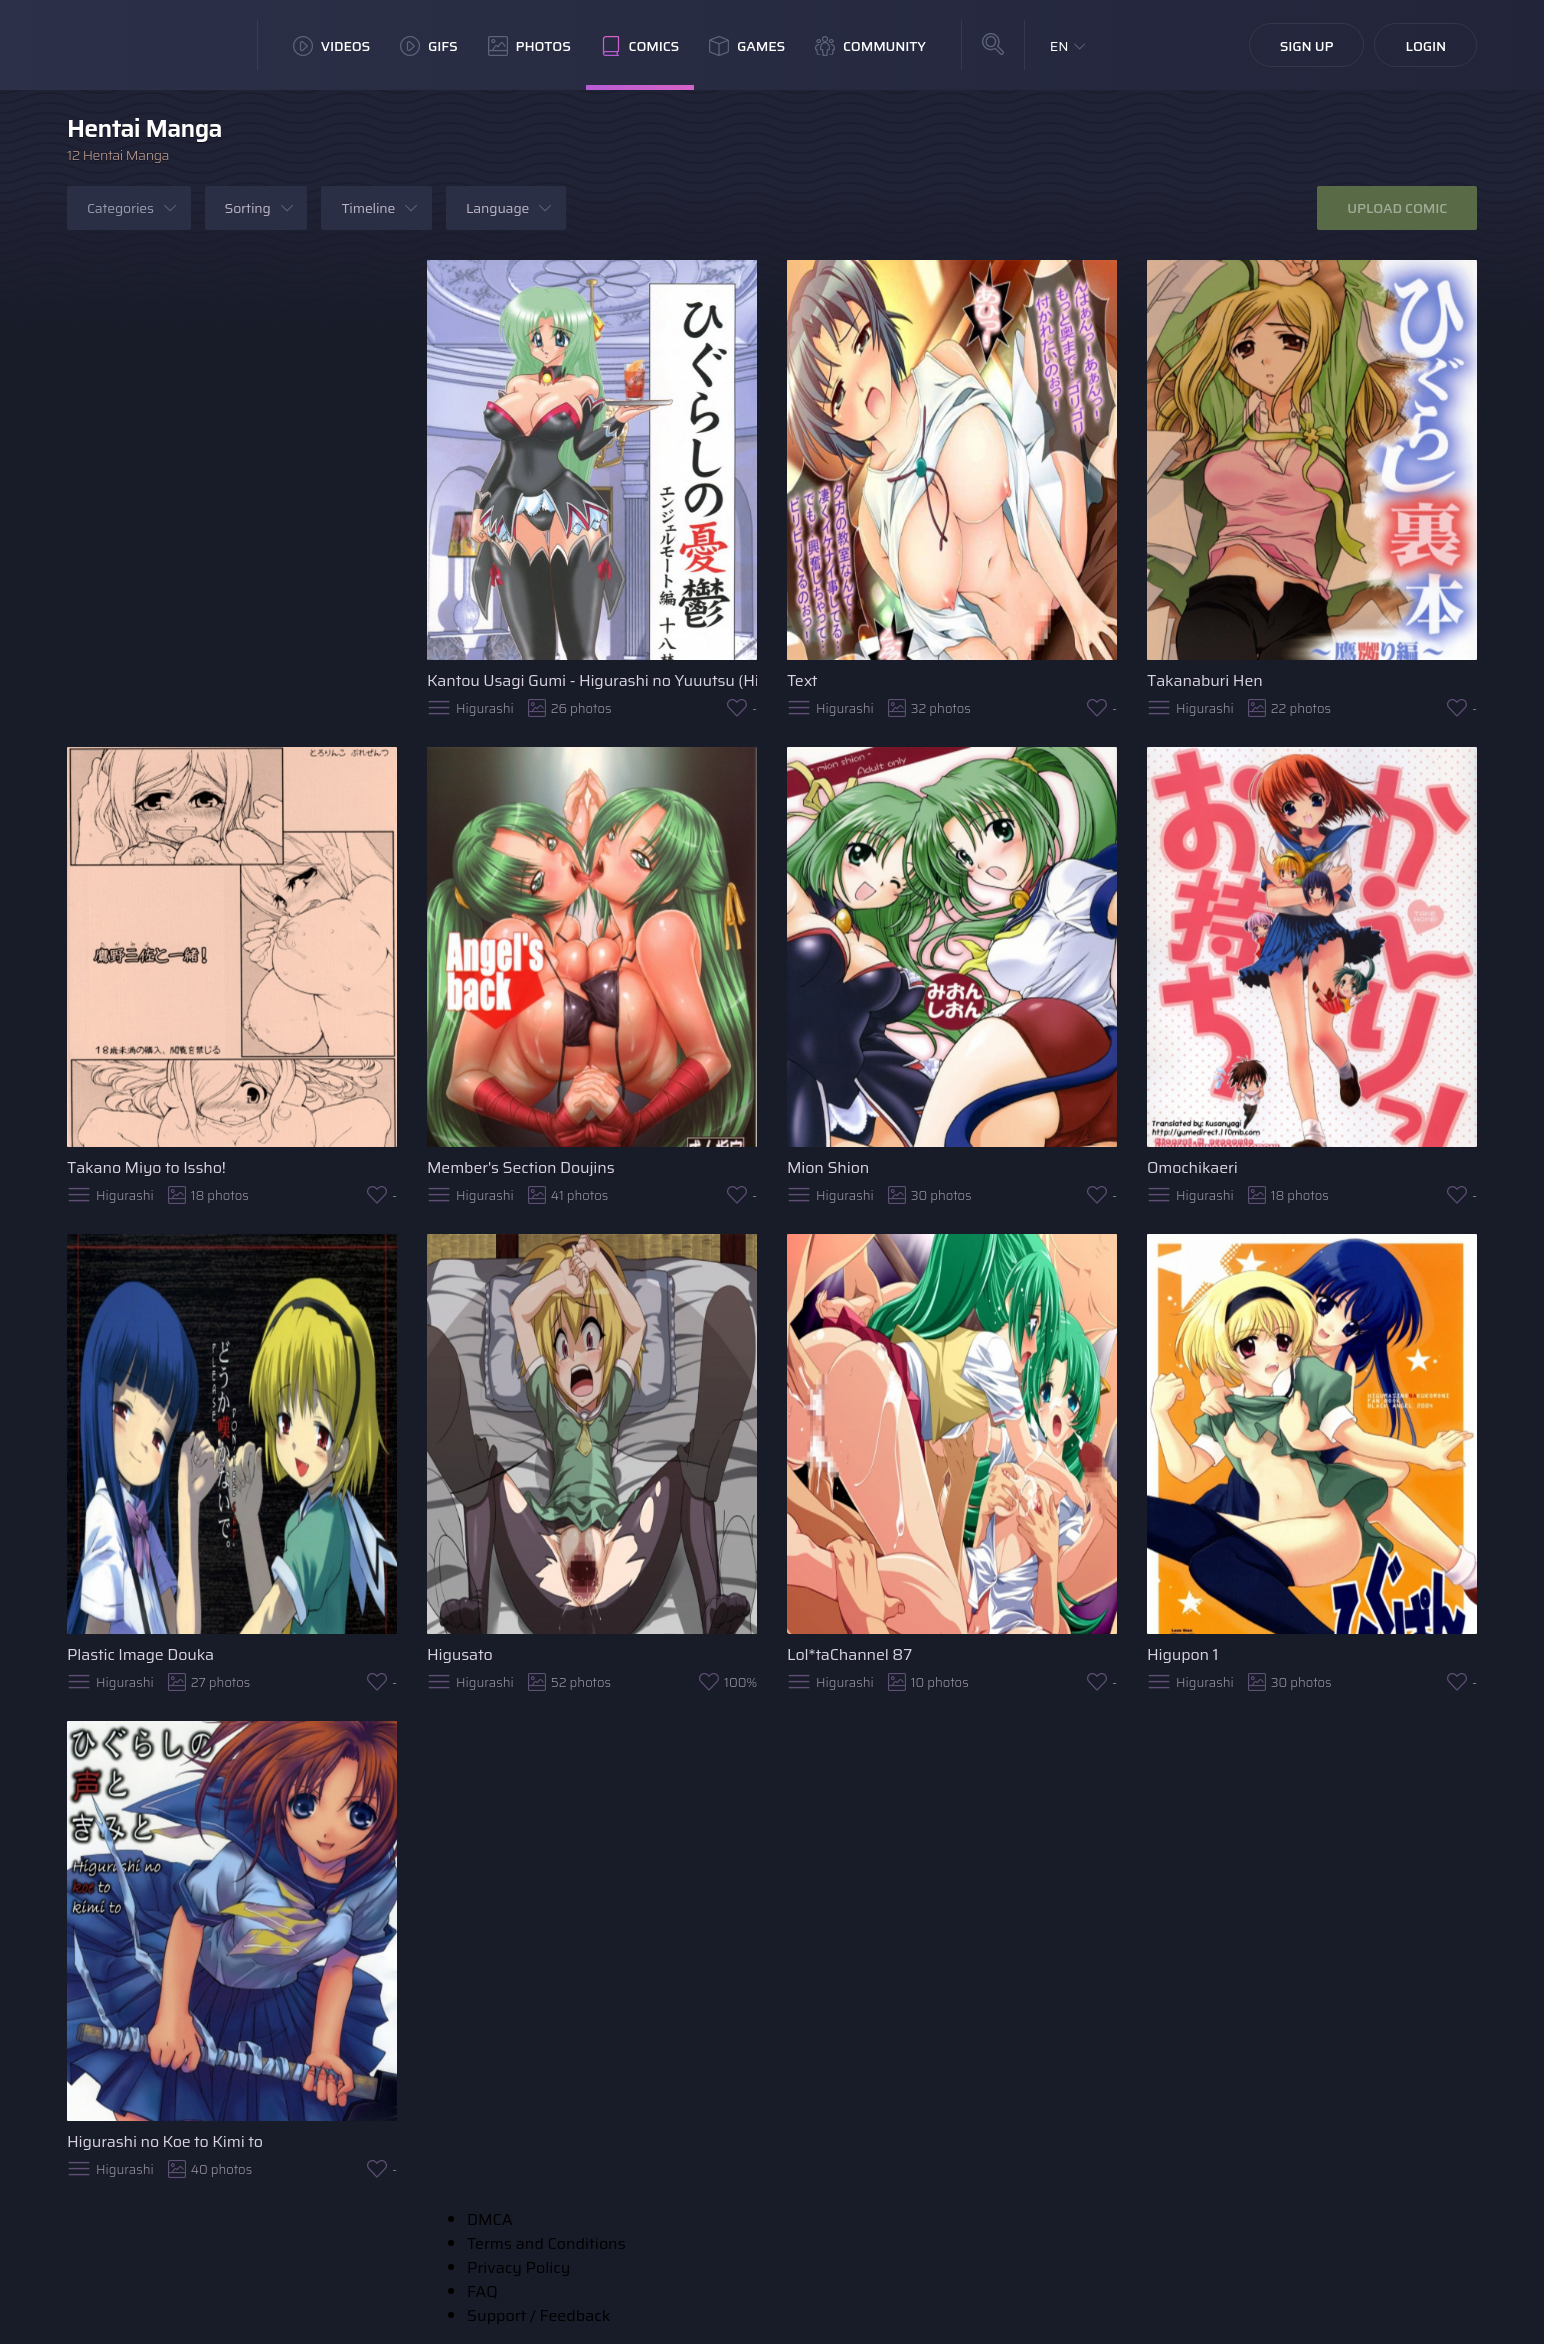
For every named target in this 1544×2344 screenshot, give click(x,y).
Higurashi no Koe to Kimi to (165, 2141)
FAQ (482, 2291)
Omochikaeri (1192, 1167)
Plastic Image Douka (140, 1654)
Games (747, 46)
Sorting (248, 208)
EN (1059, 46)
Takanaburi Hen (1205, 680)
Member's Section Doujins (521, 1167)
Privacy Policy (518, 2267)
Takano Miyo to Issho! (146, 1167)
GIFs (429, 46)
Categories (120, 208)
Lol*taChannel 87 (849, 1654)
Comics (640, 46)
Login (1425, 46)
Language (497, 208)
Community (870, 46)
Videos (331, 46)
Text (802, 680)
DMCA (490, 2219)
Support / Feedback (538, 2315)
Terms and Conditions (546, 2243)
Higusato (459, 1654)
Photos (529, 46)
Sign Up (1307, 46)
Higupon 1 (1182, 1654)
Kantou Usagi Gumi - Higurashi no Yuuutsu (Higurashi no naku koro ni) (592, 680)
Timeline (368, 208)
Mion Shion (828, 1167)
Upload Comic (1397, 208)
